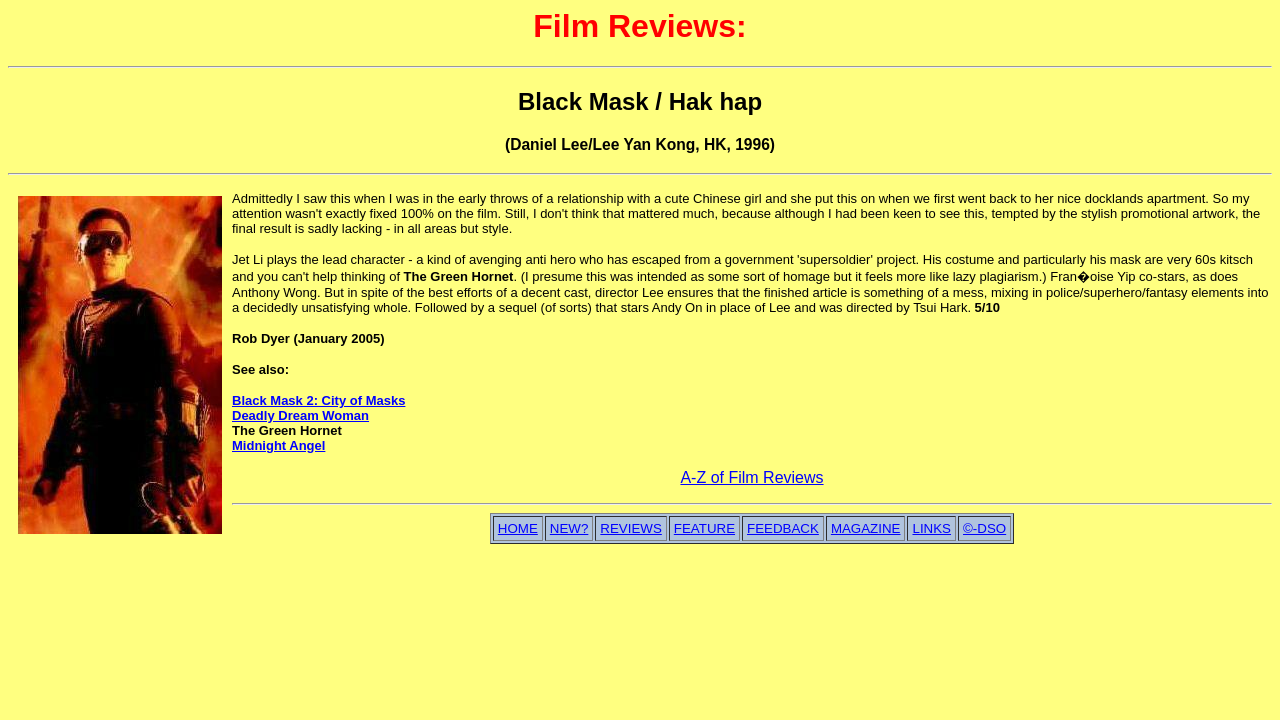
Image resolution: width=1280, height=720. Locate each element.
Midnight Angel (278, 445)
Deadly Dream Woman (300, 415)
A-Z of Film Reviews (751, 477)
